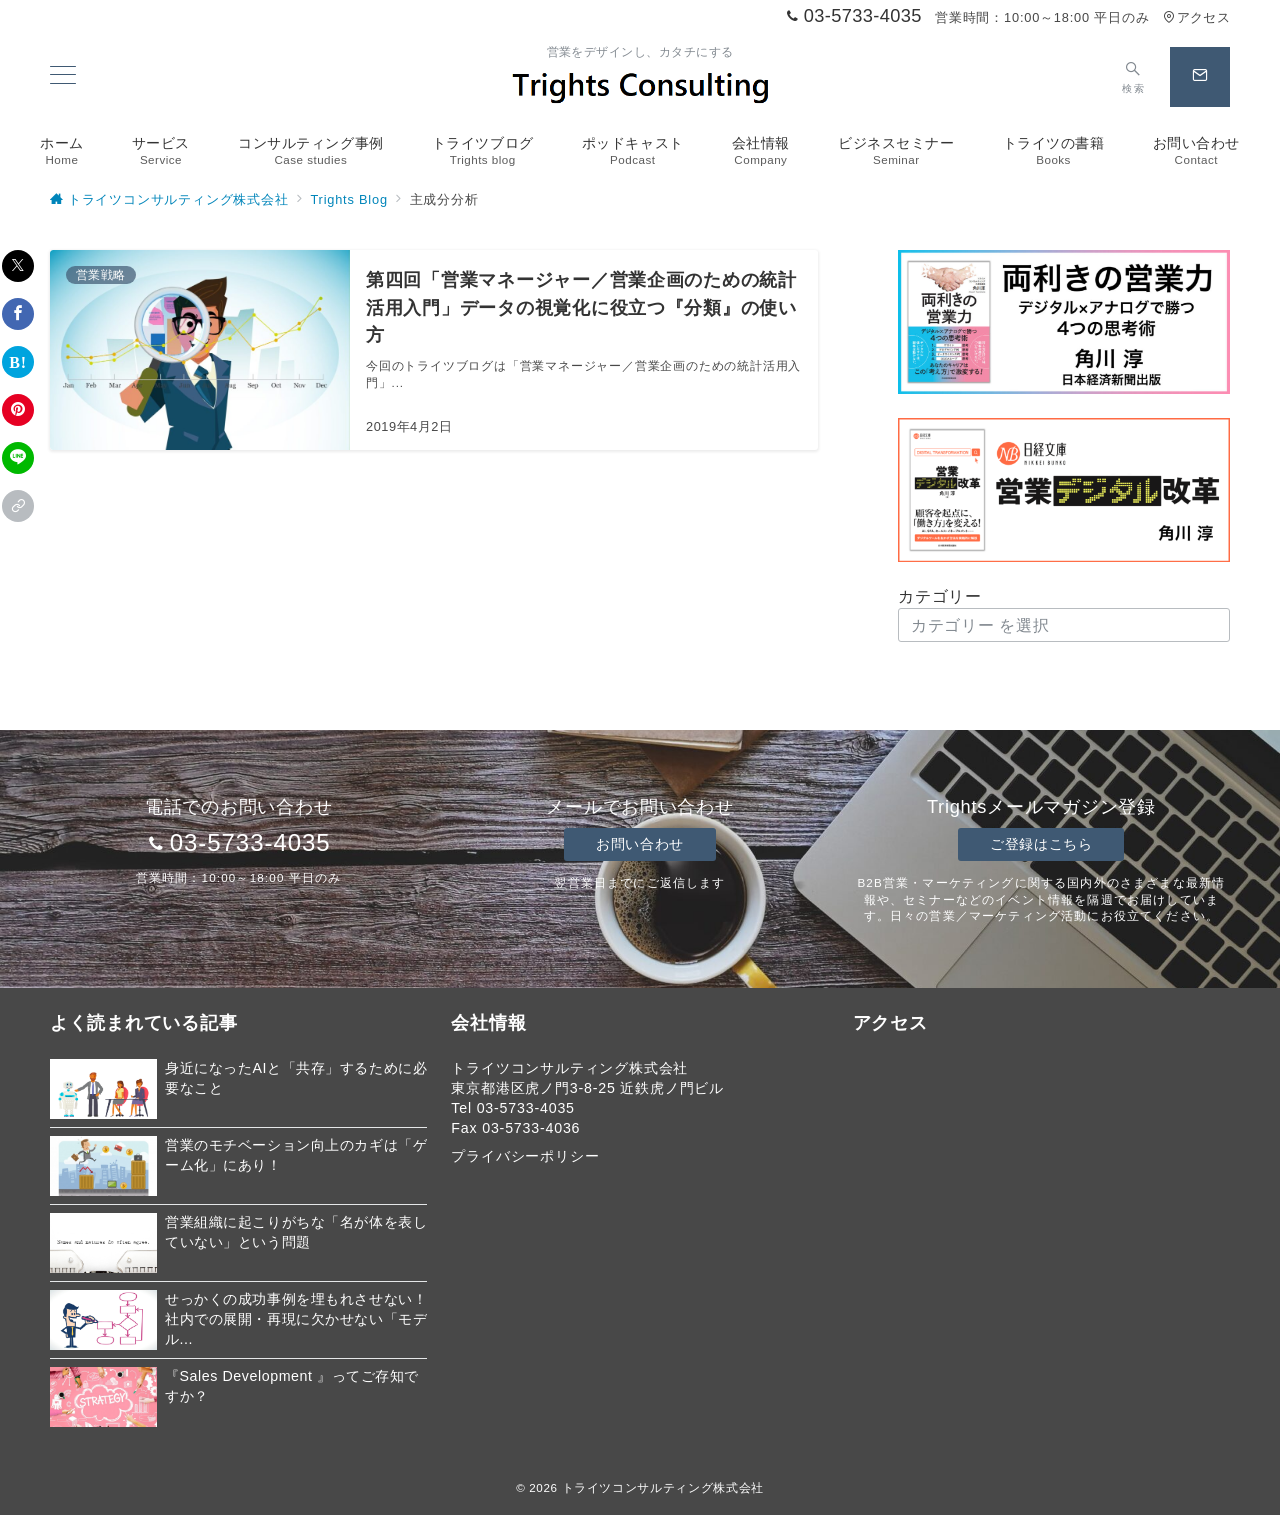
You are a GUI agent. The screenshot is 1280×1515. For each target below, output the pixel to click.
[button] (18, 506)
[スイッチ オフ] (1133, 77)
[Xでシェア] (18, 266)
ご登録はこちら (1041, 844)
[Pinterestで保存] (18, 410)
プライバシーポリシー (525, 1156)
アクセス (1196, 17)
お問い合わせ (639, 844)
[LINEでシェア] (18, 458)
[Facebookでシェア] (18, 314)
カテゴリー (940, 596)
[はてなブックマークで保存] (18, 362)
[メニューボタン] (63, 77)
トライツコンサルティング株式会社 (663, 1487)
